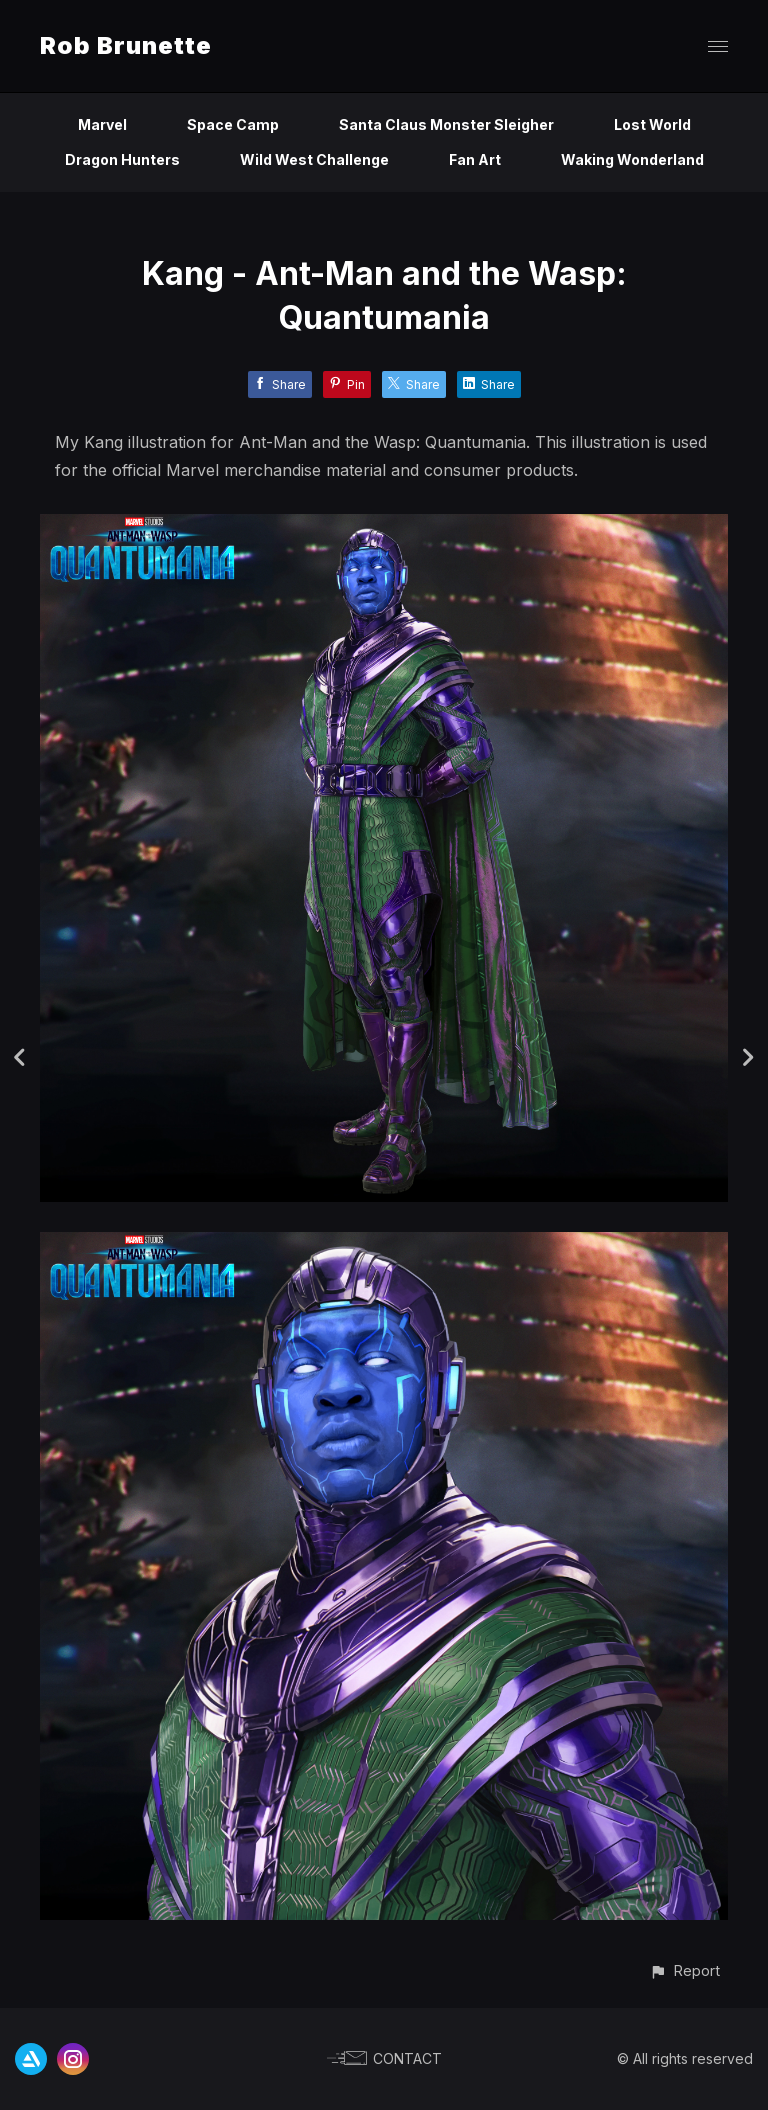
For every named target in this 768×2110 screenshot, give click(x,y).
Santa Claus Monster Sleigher (446, 124)
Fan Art (475, 159)
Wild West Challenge (314, 159)
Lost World (652, 124)
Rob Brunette (126, 45)
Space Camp (233, 124)
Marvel (102, 124)
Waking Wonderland (632, 159)
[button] (684, 1970)
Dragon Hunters (122, 159)
